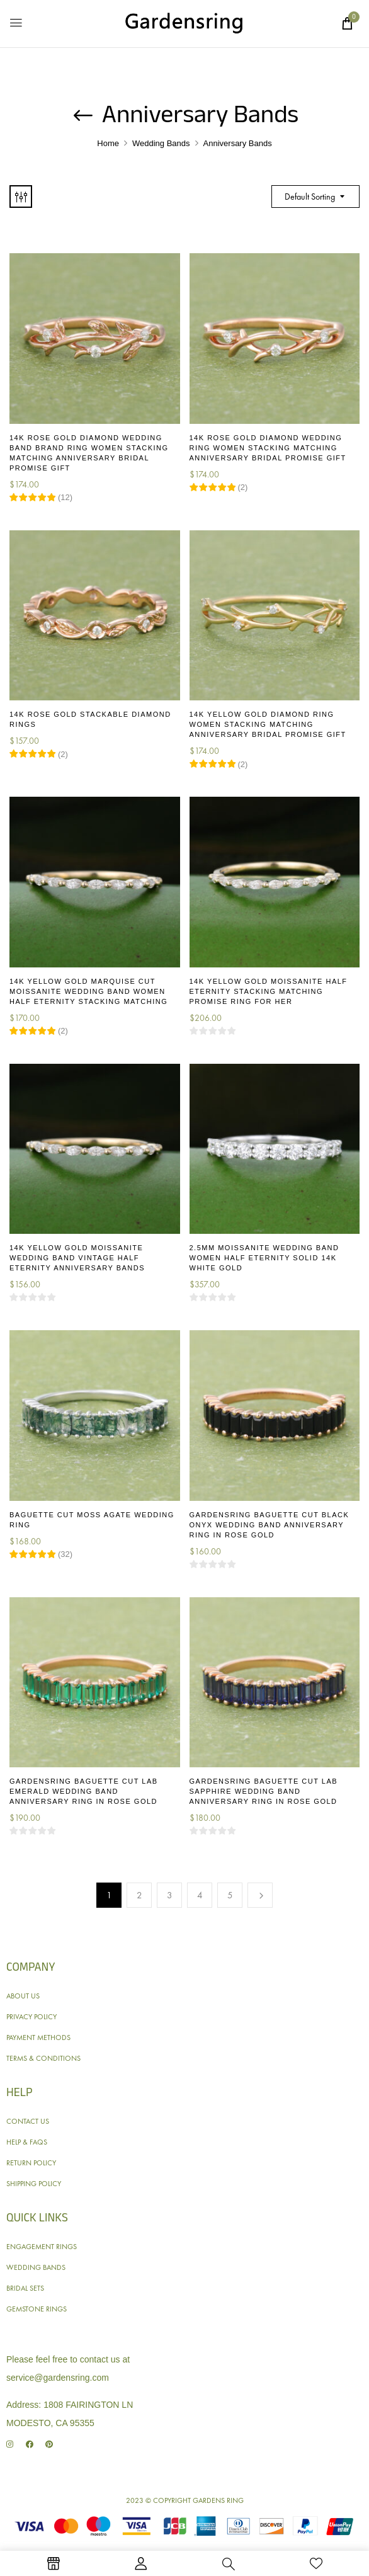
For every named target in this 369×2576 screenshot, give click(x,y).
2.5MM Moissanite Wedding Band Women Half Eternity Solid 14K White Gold (264, 1258)
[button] (347, 23)
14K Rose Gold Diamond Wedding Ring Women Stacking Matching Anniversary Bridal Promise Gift (268, 448)
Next (260, 1895)
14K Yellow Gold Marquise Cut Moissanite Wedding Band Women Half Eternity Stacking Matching (88, 991)
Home (108, 143)
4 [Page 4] (200, 1895)
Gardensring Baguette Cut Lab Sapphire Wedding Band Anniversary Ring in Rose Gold (264, 1791)
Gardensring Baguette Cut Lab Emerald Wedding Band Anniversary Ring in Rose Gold (83, 1791)
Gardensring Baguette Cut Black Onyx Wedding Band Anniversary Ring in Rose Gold (269, 1525)
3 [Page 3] (170, 1895)
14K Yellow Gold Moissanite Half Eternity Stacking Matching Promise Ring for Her (269, 991)
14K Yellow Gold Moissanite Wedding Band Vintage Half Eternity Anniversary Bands (77, 1258)
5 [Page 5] (230, 1895)
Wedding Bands (161, 143)
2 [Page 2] (139, 1895)
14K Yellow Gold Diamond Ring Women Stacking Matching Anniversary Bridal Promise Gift (268, 724)
